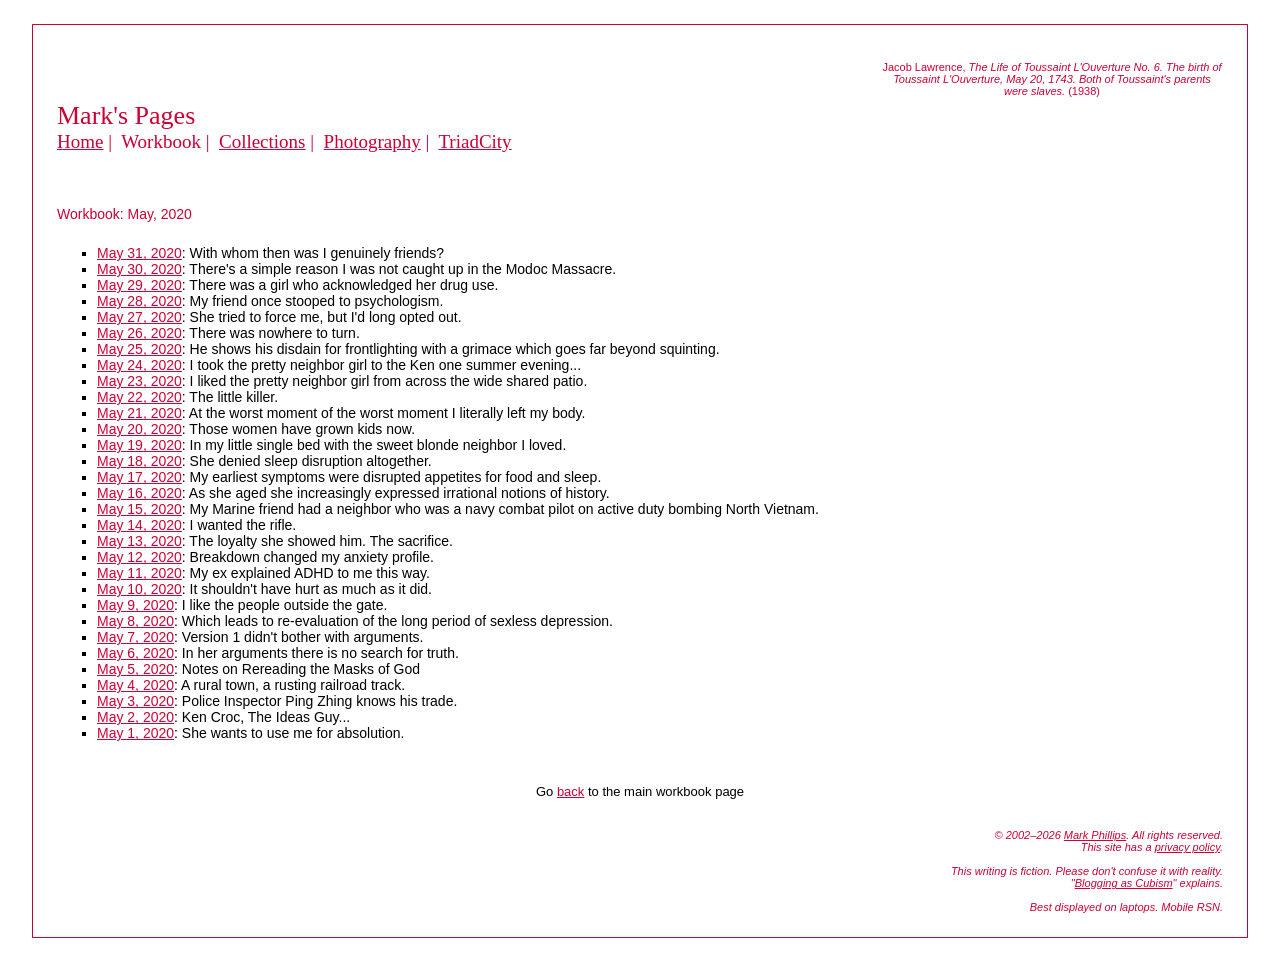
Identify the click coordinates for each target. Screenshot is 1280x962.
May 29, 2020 (139, 285)
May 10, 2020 (139, 589)
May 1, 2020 (135, 733)
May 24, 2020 (139, 365)
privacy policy (1187, 847)
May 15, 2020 (139, 509)
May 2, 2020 (135, 717)
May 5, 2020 (135, 669)
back (570, 791)
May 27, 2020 (139, 317)
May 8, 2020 (135, 621)
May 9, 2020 (135, 605)
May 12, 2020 (139, 557)
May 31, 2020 (139, 253)
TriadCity (474, 141)
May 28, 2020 (139, 301)
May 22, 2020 (139, 397)
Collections (262, 141)
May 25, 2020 (139, 349)
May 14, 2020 (139, 525)
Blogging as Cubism (1124, 883)
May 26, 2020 (139, 333)
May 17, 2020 (139, 477)
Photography (372, 141)
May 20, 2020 (139, 429)
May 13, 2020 (139, 541)
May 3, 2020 (135, 701)
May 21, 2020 (139, 413)
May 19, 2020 (139, 445)
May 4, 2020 (135, 685)
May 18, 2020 (139, 461)
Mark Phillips (1095, 835)
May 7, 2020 (135, 637)
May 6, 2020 (135, 653)
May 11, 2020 (139, 573)
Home (80, 141)
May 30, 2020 (139, 269)
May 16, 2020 (139, 493)
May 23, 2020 (139, 381)
